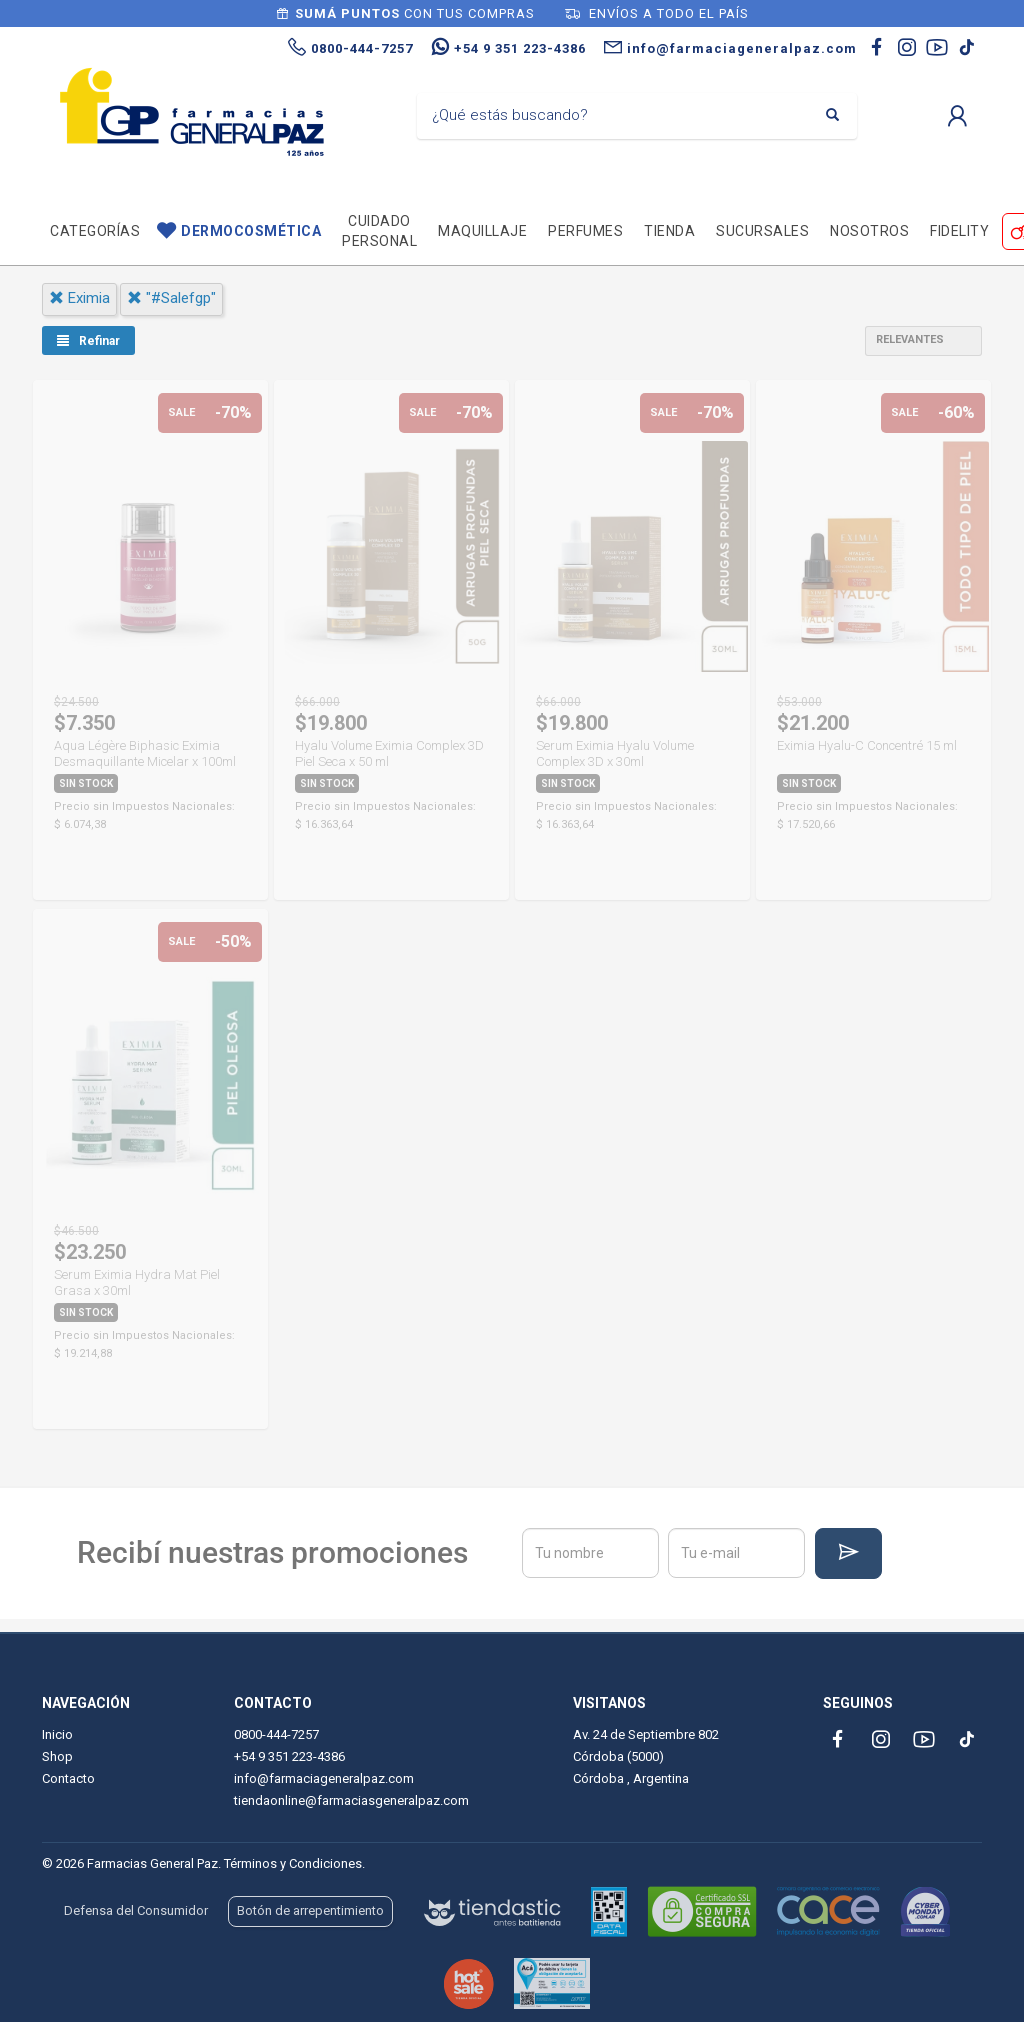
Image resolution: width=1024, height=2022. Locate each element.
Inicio (57, 1734)
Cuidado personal (379, 231)
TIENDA (669, 231)
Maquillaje (482, 231)
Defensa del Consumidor (136, 1910)
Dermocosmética (251, 231)
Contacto (68, 1778)
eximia (79, 298)
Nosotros (869, 231)
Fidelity (959, 231)
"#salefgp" (171, 298)
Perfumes (585, 231)
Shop (57, 1756)
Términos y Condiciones (293, 1863)
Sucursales (762, 231)
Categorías (95, 231)
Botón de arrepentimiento (310, 1910)
